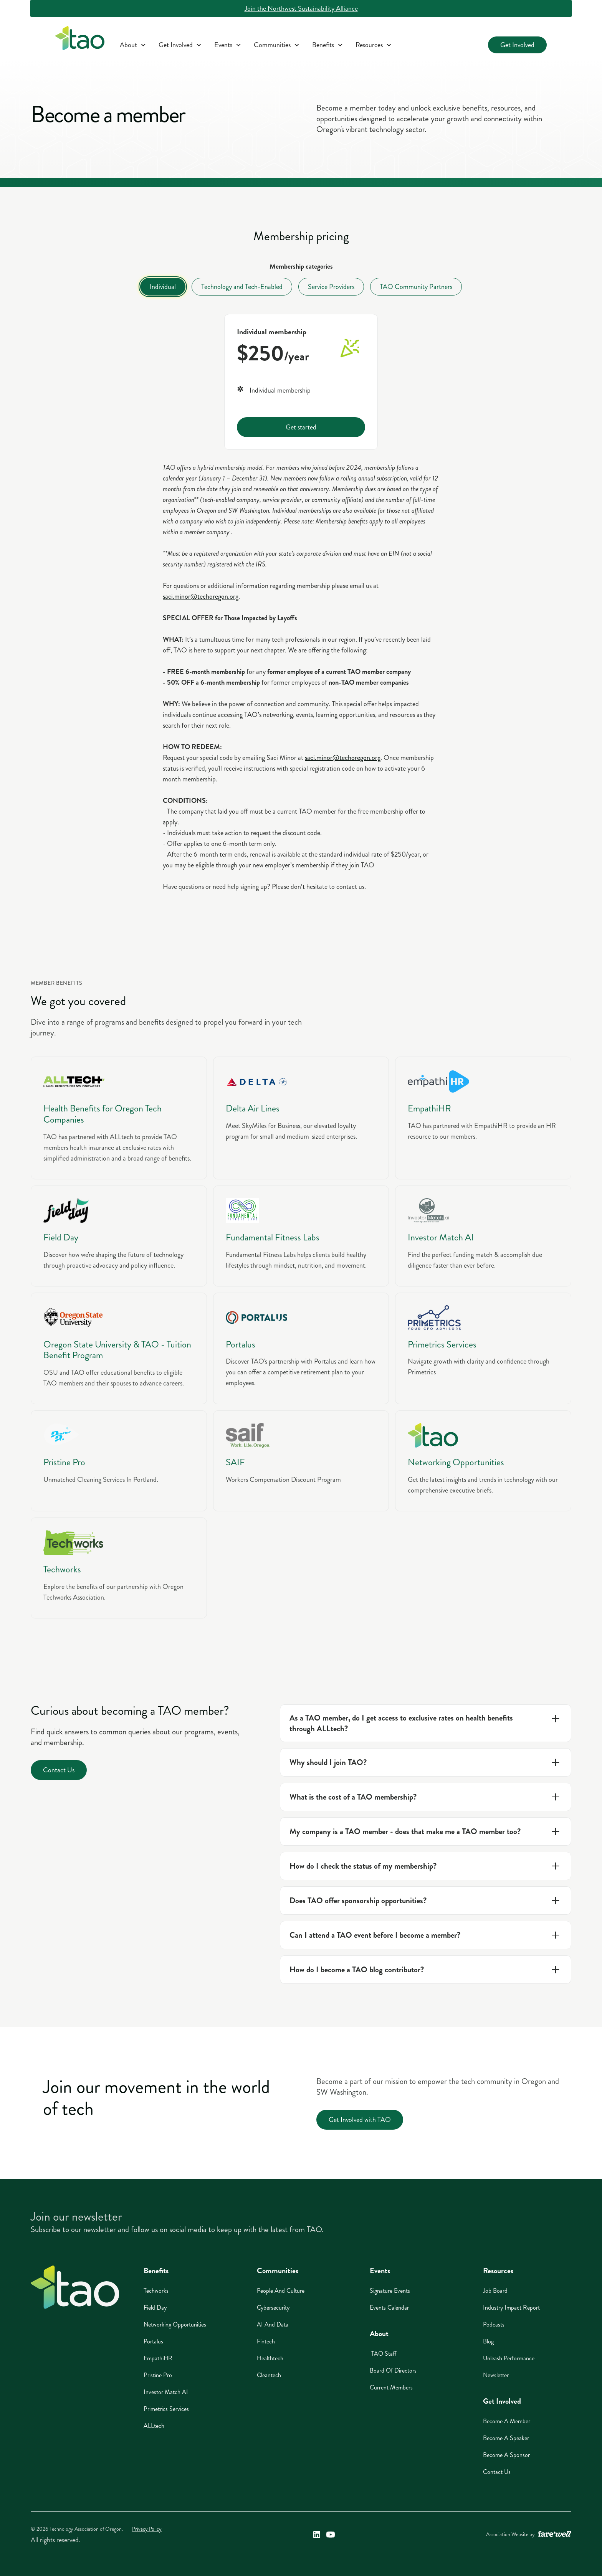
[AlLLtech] (119, 1118)
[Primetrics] (483, 1349)
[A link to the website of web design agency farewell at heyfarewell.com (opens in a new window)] (554, 2534)
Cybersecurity (273, 2307)
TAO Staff (383, 2353)
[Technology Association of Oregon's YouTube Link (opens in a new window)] (330, 2534)
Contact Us (58, 1770)
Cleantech (269, 2375)
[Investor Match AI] (483, 1236)
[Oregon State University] (119, 1349)
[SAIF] (301, 1460)
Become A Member (506, 2421)
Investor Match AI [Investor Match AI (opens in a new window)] (166, 2392)
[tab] (162, 287)
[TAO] (483, 1460)
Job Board (495, 2290)
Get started (301, 427)
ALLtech (154, 2425)
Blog (488, 2341)
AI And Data (272, 2324)
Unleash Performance (508, 2358)
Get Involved (517, 45)
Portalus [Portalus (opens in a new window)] (153, 2341)
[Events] (228, 44)
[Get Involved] (180, 44)
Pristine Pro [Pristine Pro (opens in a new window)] (158, 2375)
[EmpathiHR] (483, 1118)
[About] (133, 44)
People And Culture (280, 2290)
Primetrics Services (166, 2408)
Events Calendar (389, 2307)
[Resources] (373, 44)
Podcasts (493, 2324)
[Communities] (277, 44)
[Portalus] (301, 1349)
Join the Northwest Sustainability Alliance (301, 8)
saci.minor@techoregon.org (200, 596)
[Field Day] (119, 1236)
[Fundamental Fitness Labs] (301, 1236)
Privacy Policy (147, 2529)
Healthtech (270, 2358)
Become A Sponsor (506, 2455)
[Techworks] (119, 1568)
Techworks (156, 2290)
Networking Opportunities (175, 2324)
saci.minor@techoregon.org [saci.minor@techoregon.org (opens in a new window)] (342, 758)
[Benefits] (327, 44)
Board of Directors (393, 2370)
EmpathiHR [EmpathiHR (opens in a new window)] (158, 2358)
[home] (79, 39)
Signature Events (390, 2290)
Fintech (266, 2341)
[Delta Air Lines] (301, 1118)
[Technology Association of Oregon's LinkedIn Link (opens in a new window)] (316, 2534)
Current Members (391, 2387)
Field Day (155, 2307)
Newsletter (496, 2375)
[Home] (75, 2287)
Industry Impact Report (511, 2307)
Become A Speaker (506, 2438)
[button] (133, 44)
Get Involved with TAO (360, 2120)
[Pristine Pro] (119, 1460)
